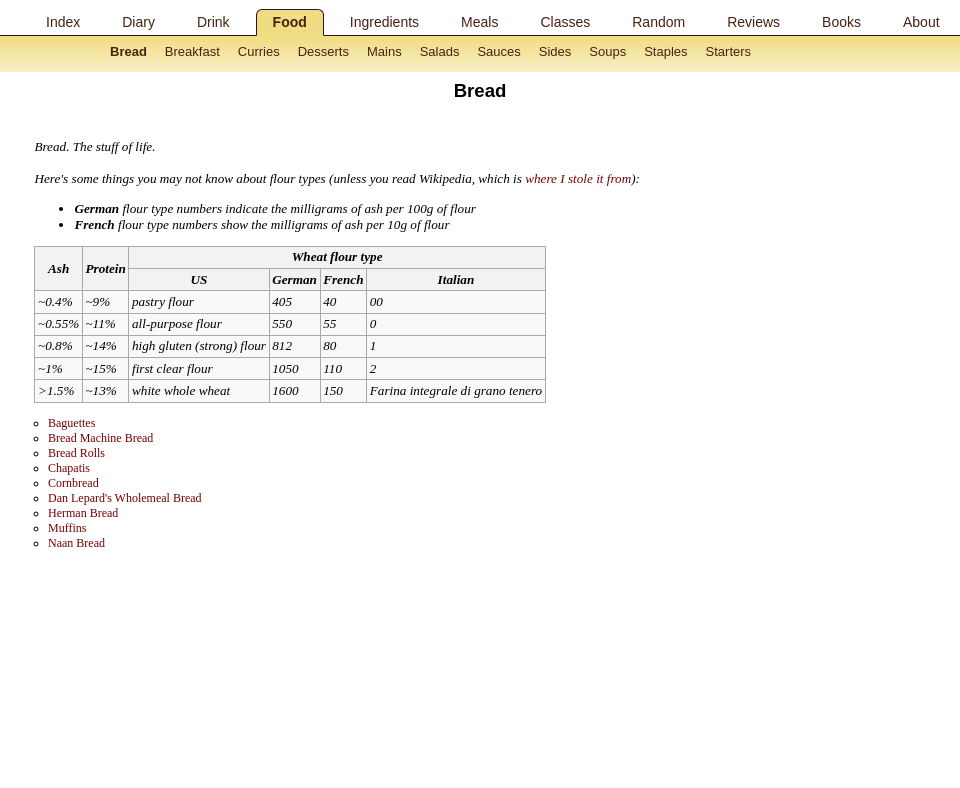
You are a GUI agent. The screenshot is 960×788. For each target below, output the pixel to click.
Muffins (67, 528)
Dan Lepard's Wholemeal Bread (125, 498)
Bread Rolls (76, 453)
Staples (665, 51)
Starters (729, 51)
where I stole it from (578, 178)
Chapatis (69, 468)
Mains (384, 51)
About (921, 22)
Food (290, 22)
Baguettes (71, 423)
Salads (440, 51)
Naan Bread (76, 543)
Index (63, 22)
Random (658, 22)
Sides (555, 51)
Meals (479, 22)
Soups (607, 51)
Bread (128, 51)
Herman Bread (83, 513)
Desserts (323, 51)
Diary (138, 22)
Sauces (498, 51)
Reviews (753, 22)
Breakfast (192, 51)
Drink (213, 22)
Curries (259, 51)
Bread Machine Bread (100, 438)
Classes (565, 22)
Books (841, 22)
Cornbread (73, 483)
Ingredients (384, 22)
